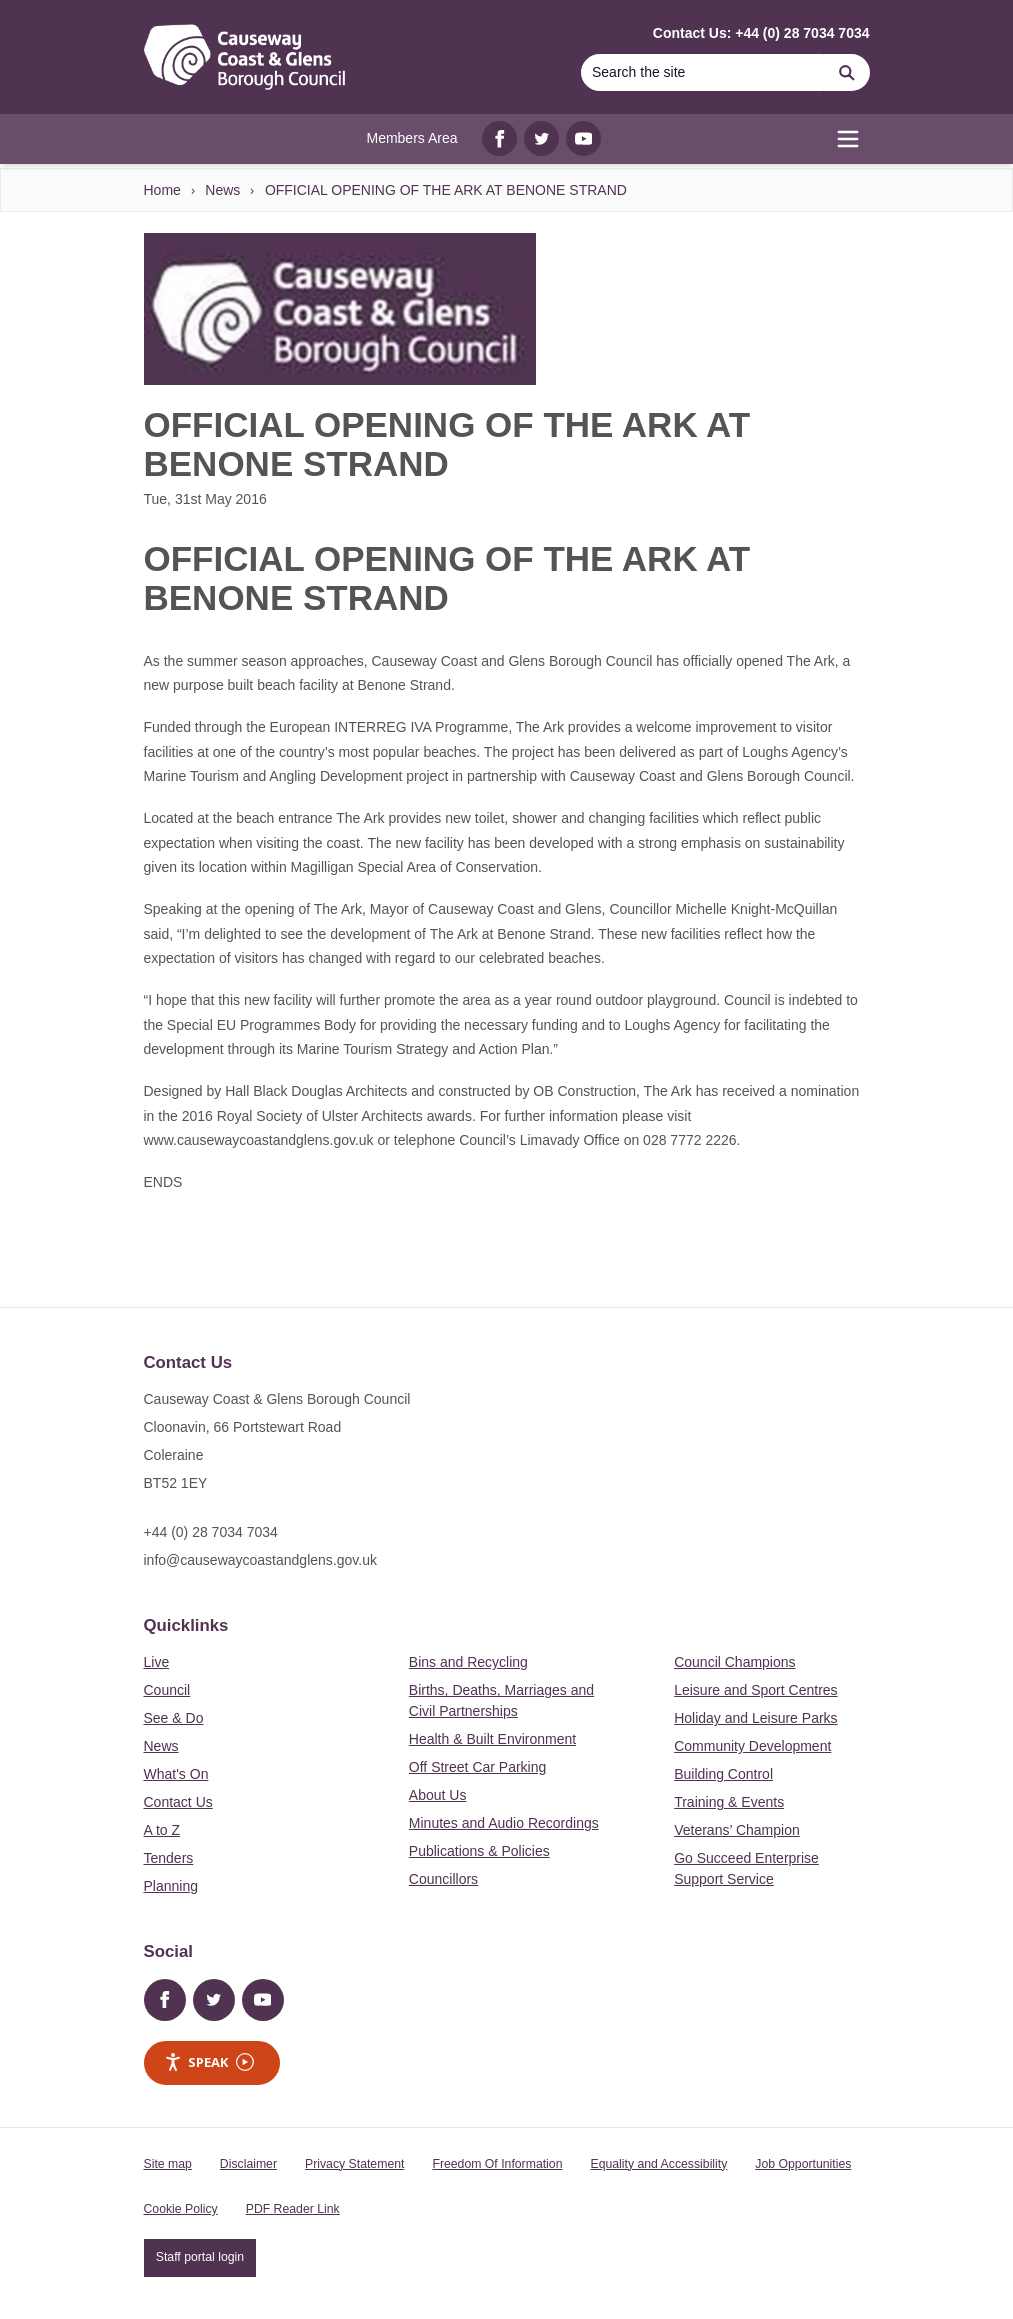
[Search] (703, 72)
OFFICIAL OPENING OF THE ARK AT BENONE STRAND (446, 190)
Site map (168, 2164)
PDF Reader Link (293, 2209)
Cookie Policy (181, 2209)
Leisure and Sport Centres (755, 1690)
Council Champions (734, 1662)
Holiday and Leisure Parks (755, 1718)
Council (167, 1690)
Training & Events (729, 1802)
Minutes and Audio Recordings (504, 1823)
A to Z (162, 1830)
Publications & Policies (479, 1851)
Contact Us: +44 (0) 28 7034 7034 (761, 33)
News (222, 190)
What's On (176, 1774)
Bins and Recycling (468, 1662)
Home (162, 190)
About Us (438, 1795)
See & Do (174, 1718)
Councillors (443, 1879)
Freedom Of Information (497, 2164)
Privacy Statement (354, 2164)
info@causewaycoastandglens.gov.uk (260, 1560)
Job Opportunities (803, 2164)
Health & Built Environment (492, 1739)
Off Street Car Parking (477, 1767)
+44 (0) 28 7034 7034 (211, 1532)
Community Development (752, 1746)
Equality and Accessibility (658, 2164)
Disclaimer (248, 2164)
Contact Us (178, 1802)
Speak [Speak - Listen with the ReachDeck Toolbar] (209, 2062)
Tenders (169, 1858)
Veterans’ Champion (737, 1830)
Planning (171, 1886)
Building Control (723, 1774)
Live (157, 1662)
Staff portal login (200, 2257)
